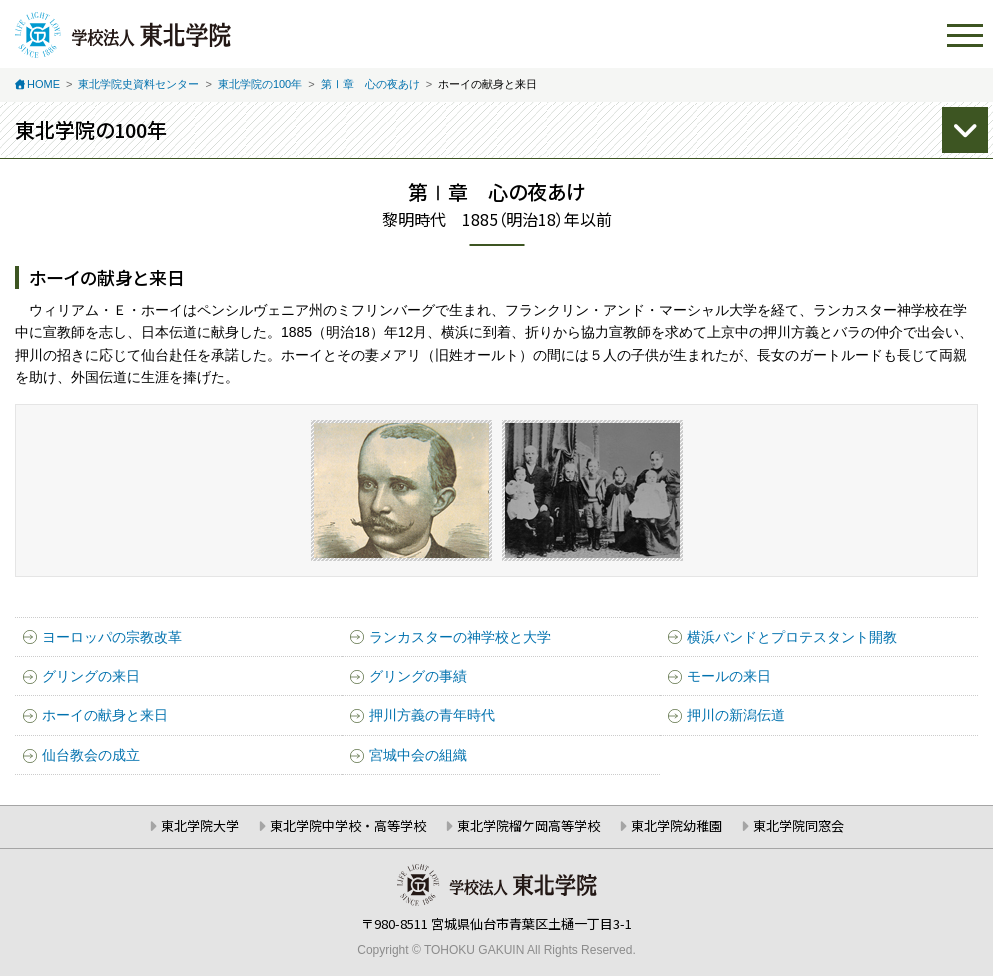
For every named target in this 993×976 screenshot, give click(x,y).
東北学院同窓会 (798, 825)
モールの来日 (729, 676)
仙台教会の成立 (91, 755)
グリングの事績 (418, 676)
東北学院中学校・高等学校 (348, 825)
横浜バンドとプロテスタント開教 (792, 637)
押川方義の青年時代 (432, 715)
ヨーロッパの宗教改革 (112, 637)
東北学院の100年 (260, 84)
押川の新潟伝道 (736, 715)
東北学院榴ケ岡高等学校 (528, 825)
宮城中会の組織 (418, 755)
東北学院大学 (200, 825)
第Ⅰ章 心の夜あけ (370, 84)
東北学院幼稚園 (676, 825)
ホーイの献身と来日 (105, 715)
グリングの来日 (91, 676)
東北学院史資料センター (138, 84)
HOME (43, 84)
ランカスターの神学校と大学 (460, 637)
